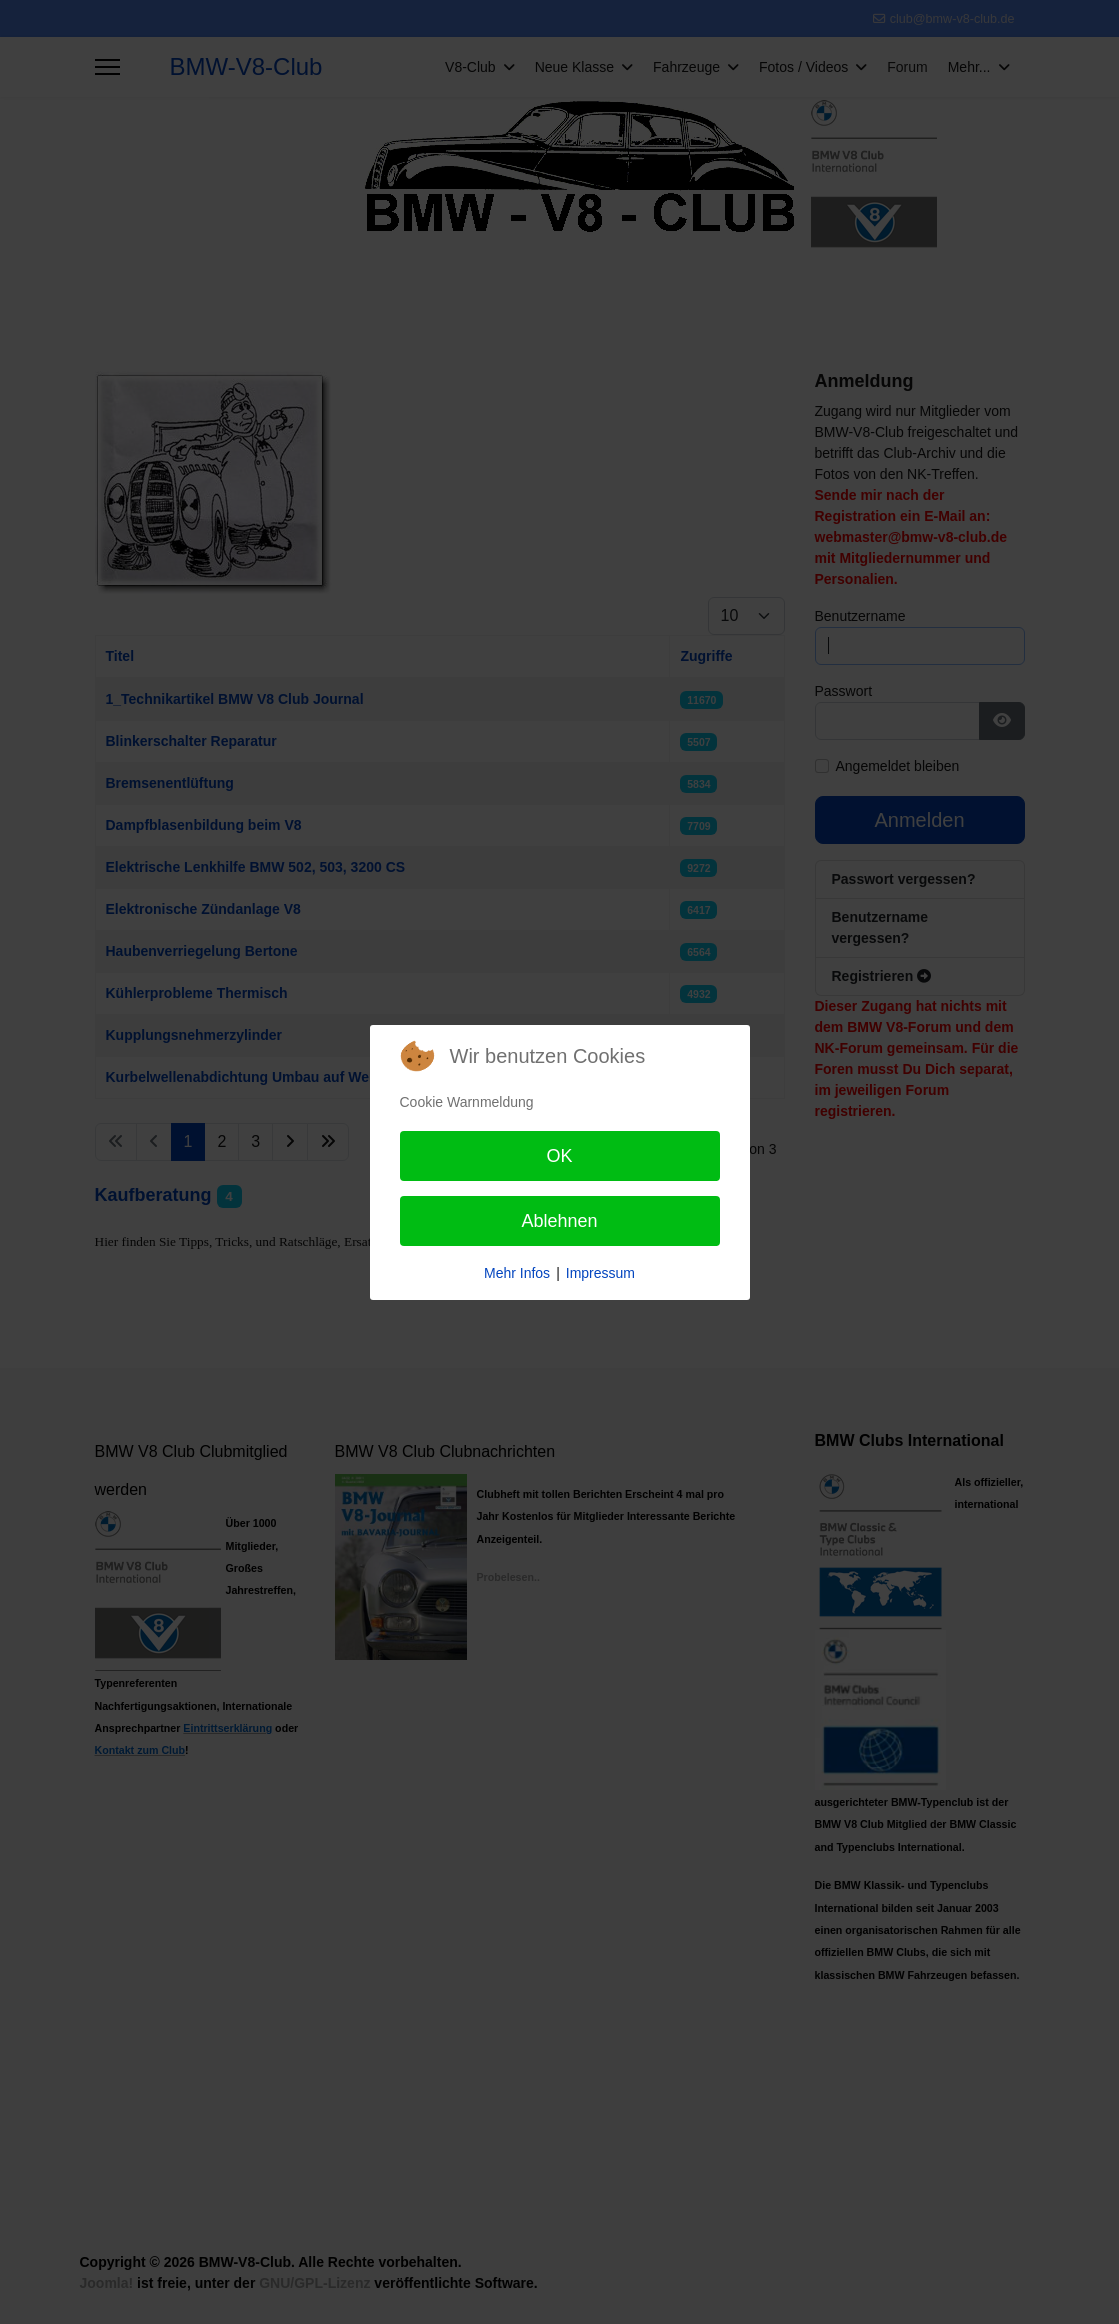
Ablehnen (559, 1221)
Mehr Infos (517, 1273)
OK (559, 1156)
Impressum (600, 1273)
